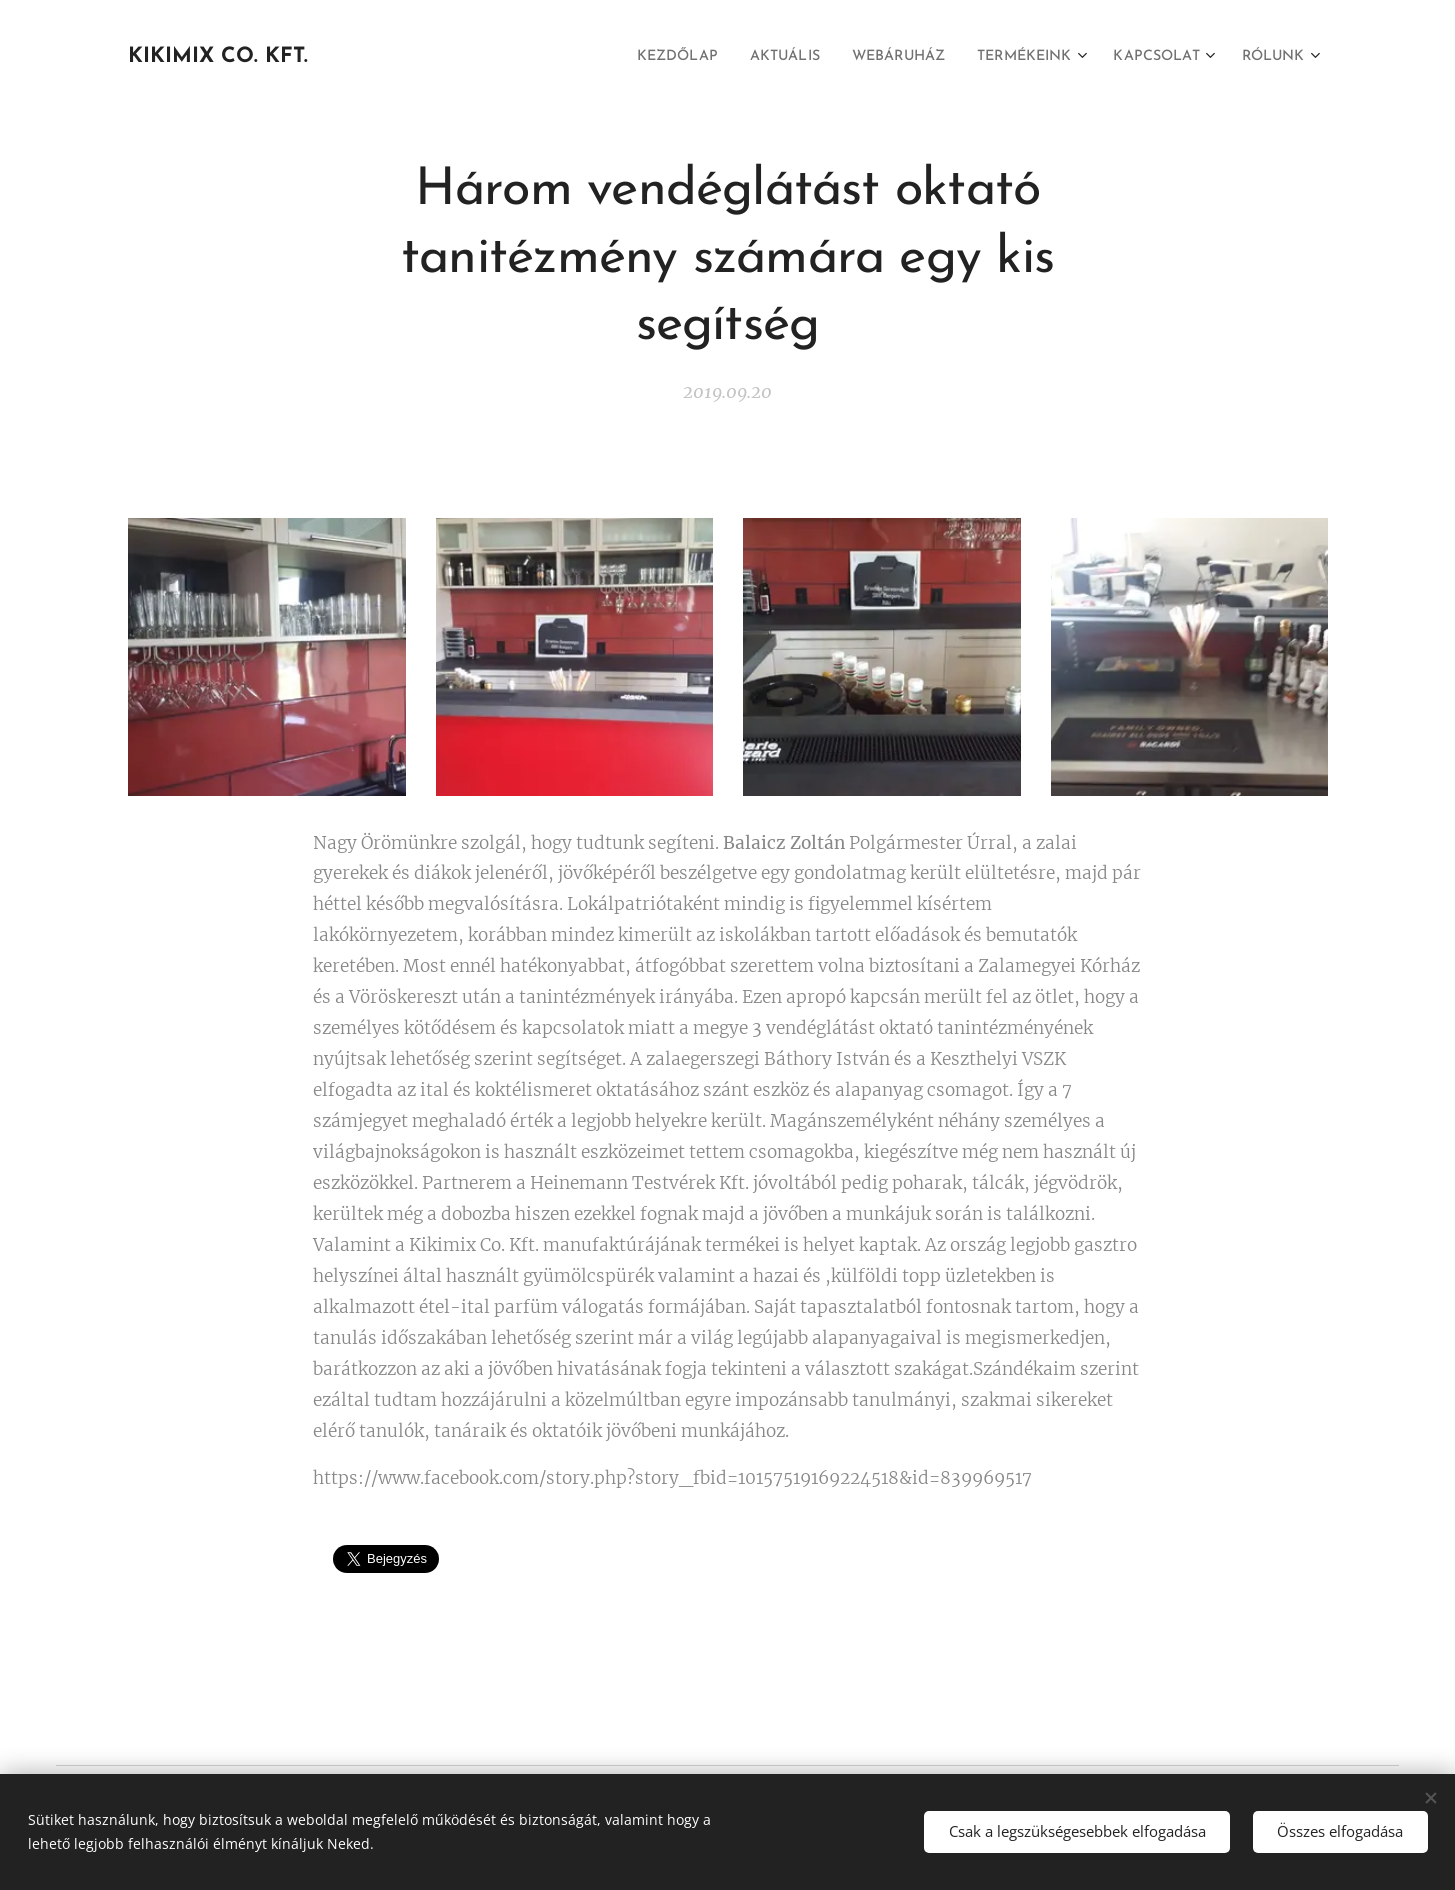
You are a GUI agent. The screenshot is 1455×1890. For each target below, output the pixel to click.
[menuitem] (623, 57)
